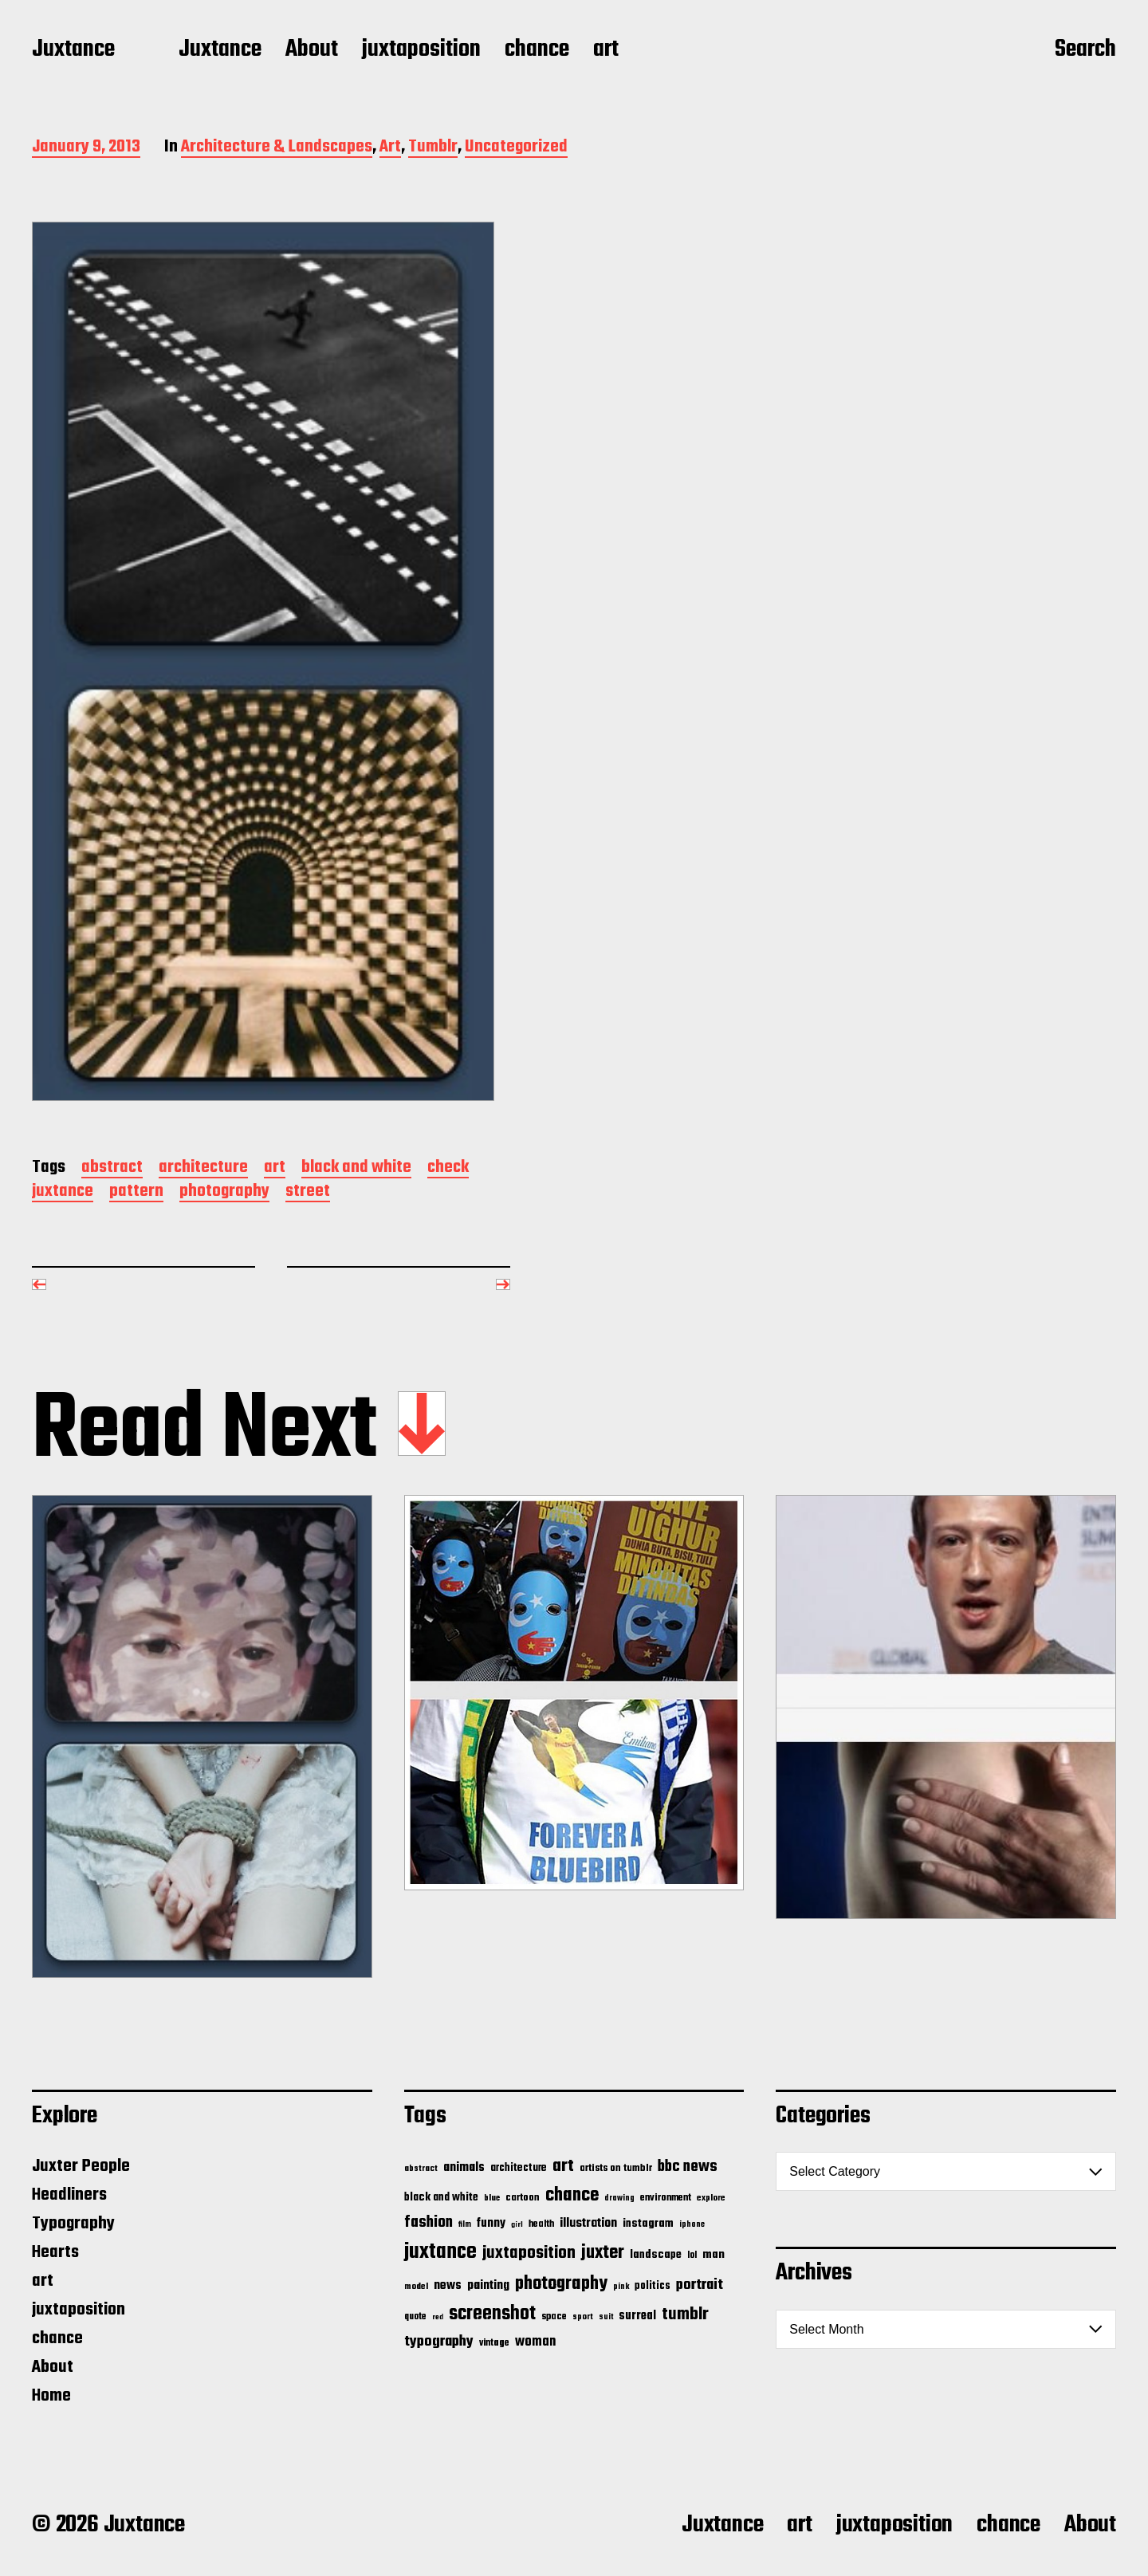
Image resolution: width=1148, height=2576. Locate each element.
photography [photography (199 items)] (561, 2284)
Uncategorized (516, 148)
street (307, 1192)
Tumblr (433, 148)
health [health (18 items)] (541, 2224)
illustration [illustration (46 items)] (588, 2223)
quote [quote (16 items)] (415, 2317)
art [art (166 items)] (563, 2166)
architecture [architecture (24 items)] (518, 2168)
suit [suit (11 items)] (606, 2317)
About (311, 50)
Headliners (69, 2194)
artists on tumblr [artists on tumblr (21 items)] (616, 2168)
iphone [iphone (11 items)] (692, 2224)
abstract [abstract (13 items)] (421, 2169)
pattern (136, 1192)
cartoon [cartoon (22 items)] (522, 2197)
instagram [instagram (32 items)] (648, 2223)
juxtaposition (421, 50)
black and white (356, 1168)
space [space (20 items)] (554, 2317)
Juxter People (81, 2166)
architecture (203, 1168)
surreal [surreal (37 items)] (637, 2316)
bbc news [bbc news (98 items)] (688, 2167)
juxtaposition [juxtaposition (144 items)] (529, 2253)
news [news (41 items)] (448, 2285)
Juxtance (73, 50)
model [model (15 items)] (416, 2286)
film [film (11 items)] (464, 2224)
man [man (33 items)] (713, 2254)
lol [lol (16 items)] (692, 2255)
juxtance (62, 1192)
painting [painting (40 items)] (488, 2285)
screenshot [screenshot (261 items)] (492, 2314)
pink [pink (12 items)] (621, 2286)
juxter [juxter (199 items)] (602, 2252)
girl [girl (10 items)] (517, 2225)
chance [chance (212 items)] (572, 2195)
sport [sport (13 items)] (582, 2317)
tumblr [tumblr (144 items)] (685, 2314)
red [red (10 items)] (437, 2317)
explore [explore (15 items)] (711, 2198)
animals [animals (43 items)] (464, 2167)
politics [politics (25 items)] (652, 2286)
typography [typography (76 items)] (439, 2342)
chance (537, 50)
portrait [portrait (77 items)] (699, 2285)
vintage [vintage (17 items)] (494, 2342)
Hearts (55, 2252)
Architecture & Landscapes (276, 148)
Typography (73, 2223)
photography (224, 1192)
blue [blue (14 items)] (492, 2198)
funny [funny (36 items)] (491, 2223)
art (606, 50)
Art (390, 148)
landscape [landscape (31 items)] (656, 2254)
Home (51, 2395)
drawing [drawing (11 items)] (619, 2198)
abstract (112, 1168)
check (448, 1168)
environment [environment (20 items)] (665, 2198)
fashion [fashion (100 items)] (428, 2223)
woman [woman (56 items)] (535, 2342)
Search (1085, 50)
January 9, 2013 (86, 148)
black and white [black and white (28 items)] (441, 2197)
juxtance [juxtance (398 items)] (440, 2252)
